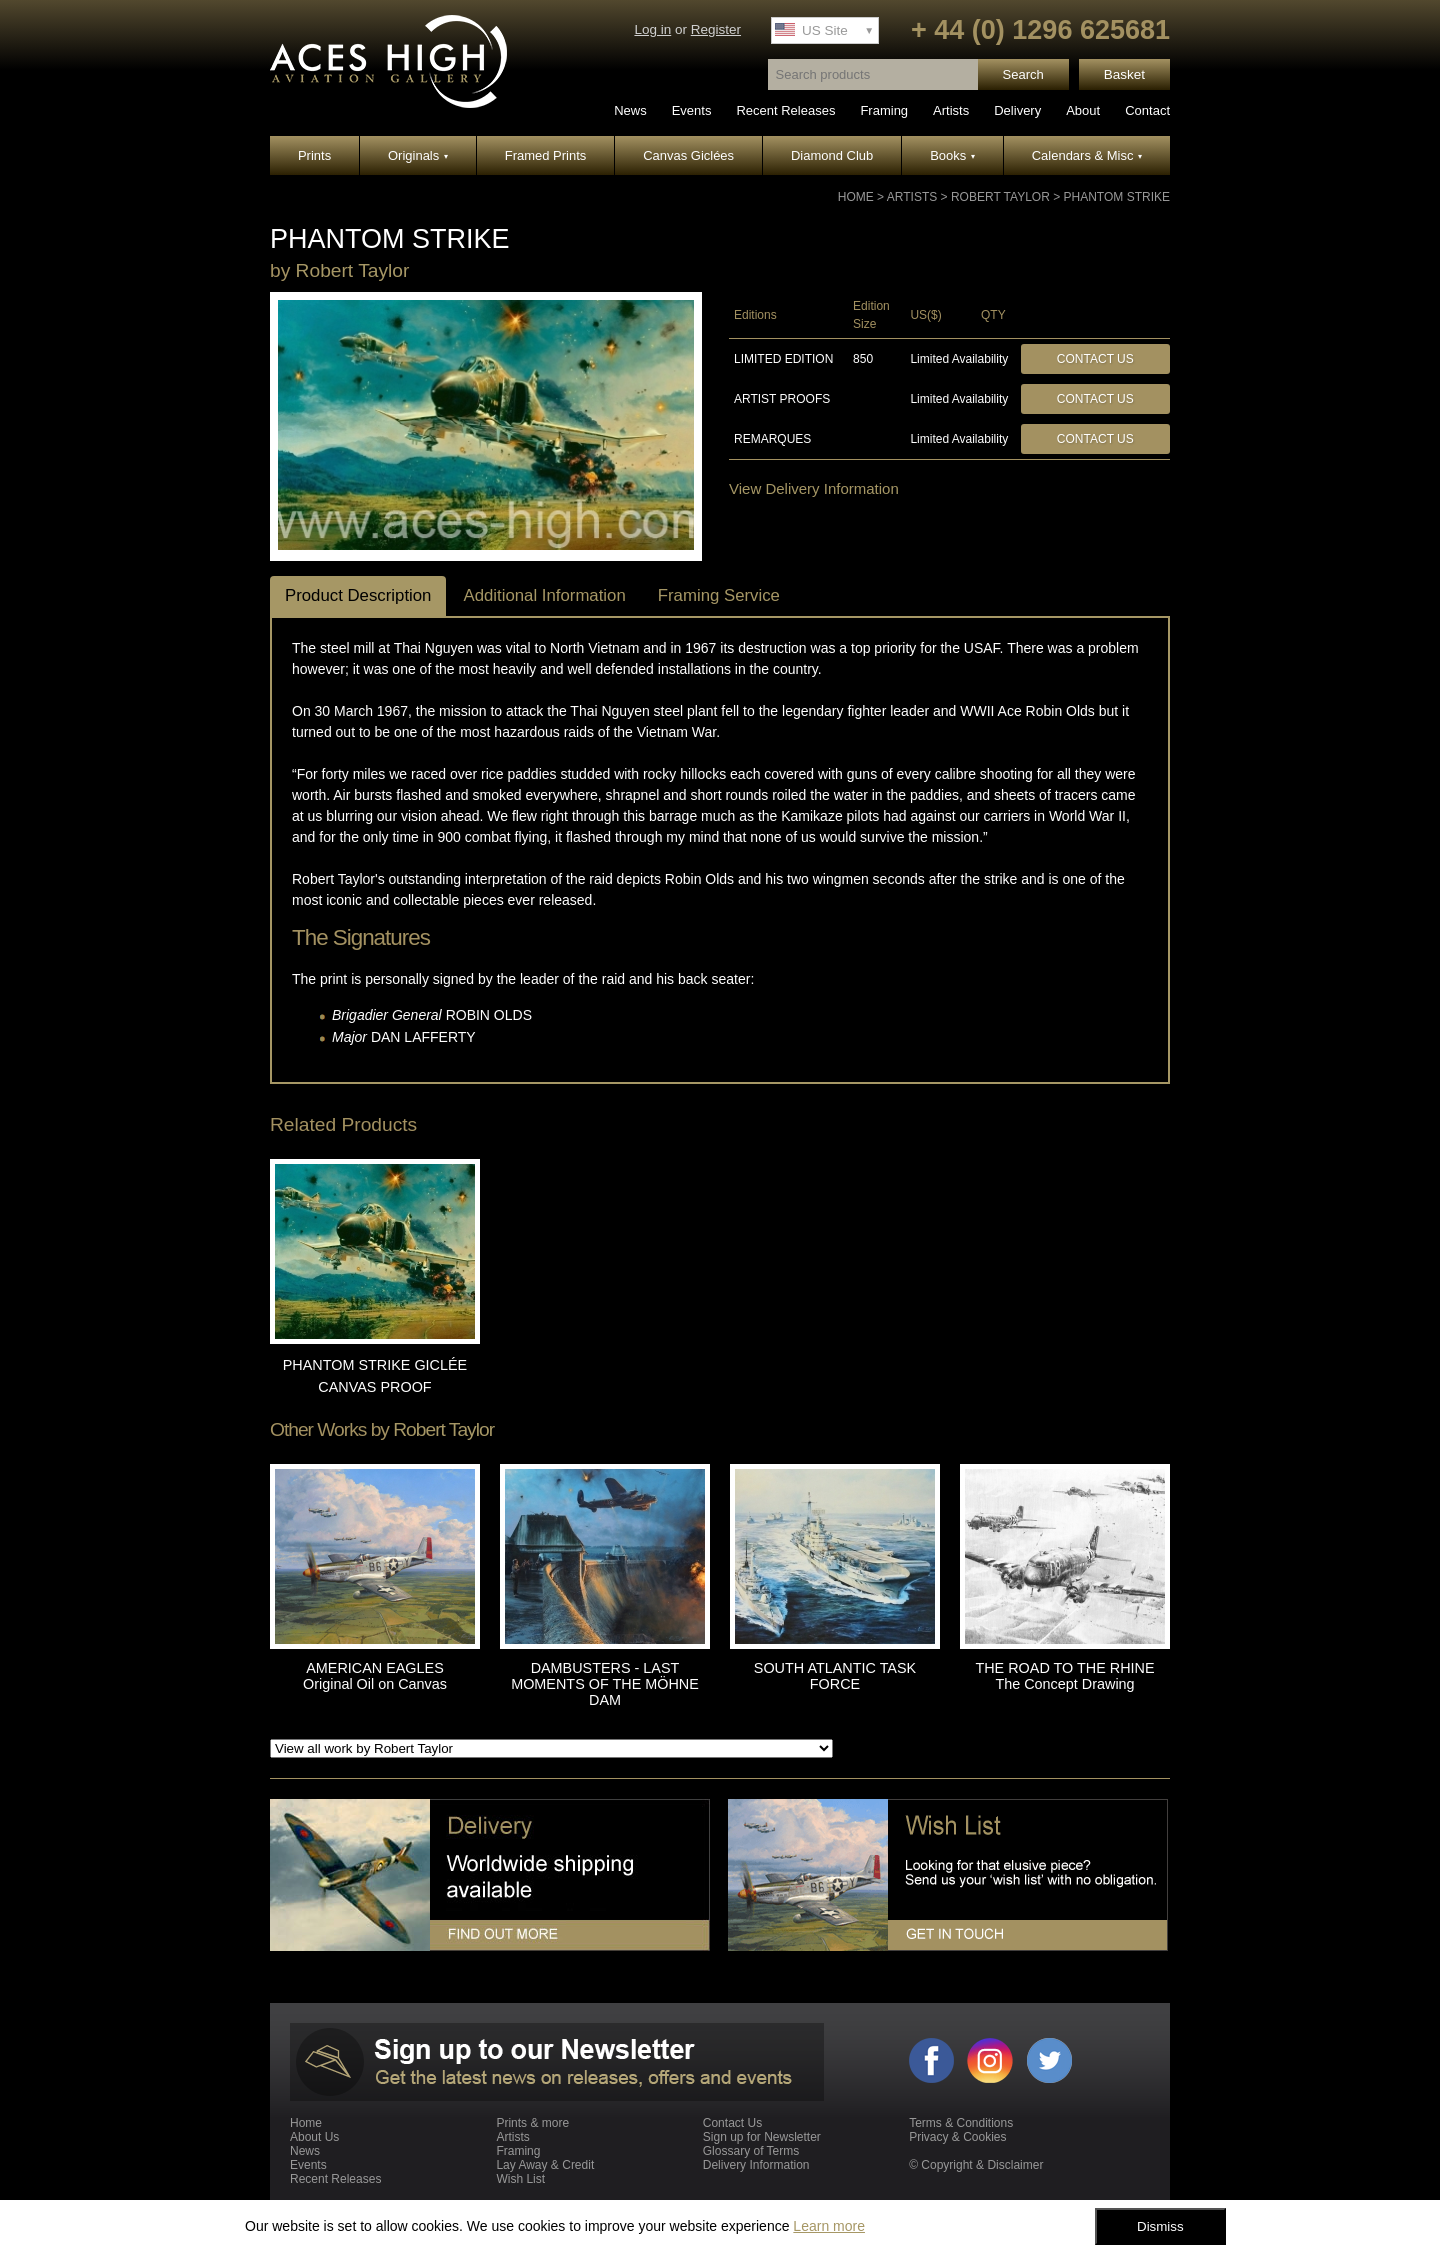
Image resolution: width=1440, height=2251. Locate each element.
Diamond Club (832, 155)
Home (856, 197)
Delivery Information (756, 2165)
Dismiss (1160, 2226)
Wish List (520, 2179)
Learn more (829, 2226)
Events (692, 110)
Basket (1124, 74)
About (1083, 110)
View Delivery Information (814, 488)
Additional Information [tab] (544, 595)
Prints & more (532, 2123)
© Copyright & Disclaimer (976, 2165)
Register (716, 29)
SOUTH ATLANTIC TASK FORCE (835, 1676)
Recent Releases (785, 110)
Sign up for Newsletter (762, 2137)
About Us (314, 2137)
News (630, 110)
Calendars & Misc (1087, 155)
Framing (884, 110)
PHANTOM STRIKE (1117, 197)
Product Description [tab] (358, 595)
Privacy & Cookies (957, 2137)
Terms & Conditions (961, 2123)
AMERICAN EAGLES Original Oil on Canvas (375, 1676)
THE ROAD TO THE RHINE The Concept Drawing (1064, 1676)
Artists (951, 110)
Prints (314, 155)
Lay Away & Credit (545, 2165)
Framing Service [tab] (719, 595)
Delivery (1017, 110)
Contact (1147, 110)
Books (952, 155)
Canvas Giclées (688, 155)
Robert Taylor (1000, 197)
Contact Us (1095, 359)
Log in (652, 29)
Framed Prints (546, 155)
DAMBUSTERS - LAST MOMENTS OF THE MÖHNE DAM (605, 1684)
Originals (418, 155)
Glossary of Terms (751, 2151)
